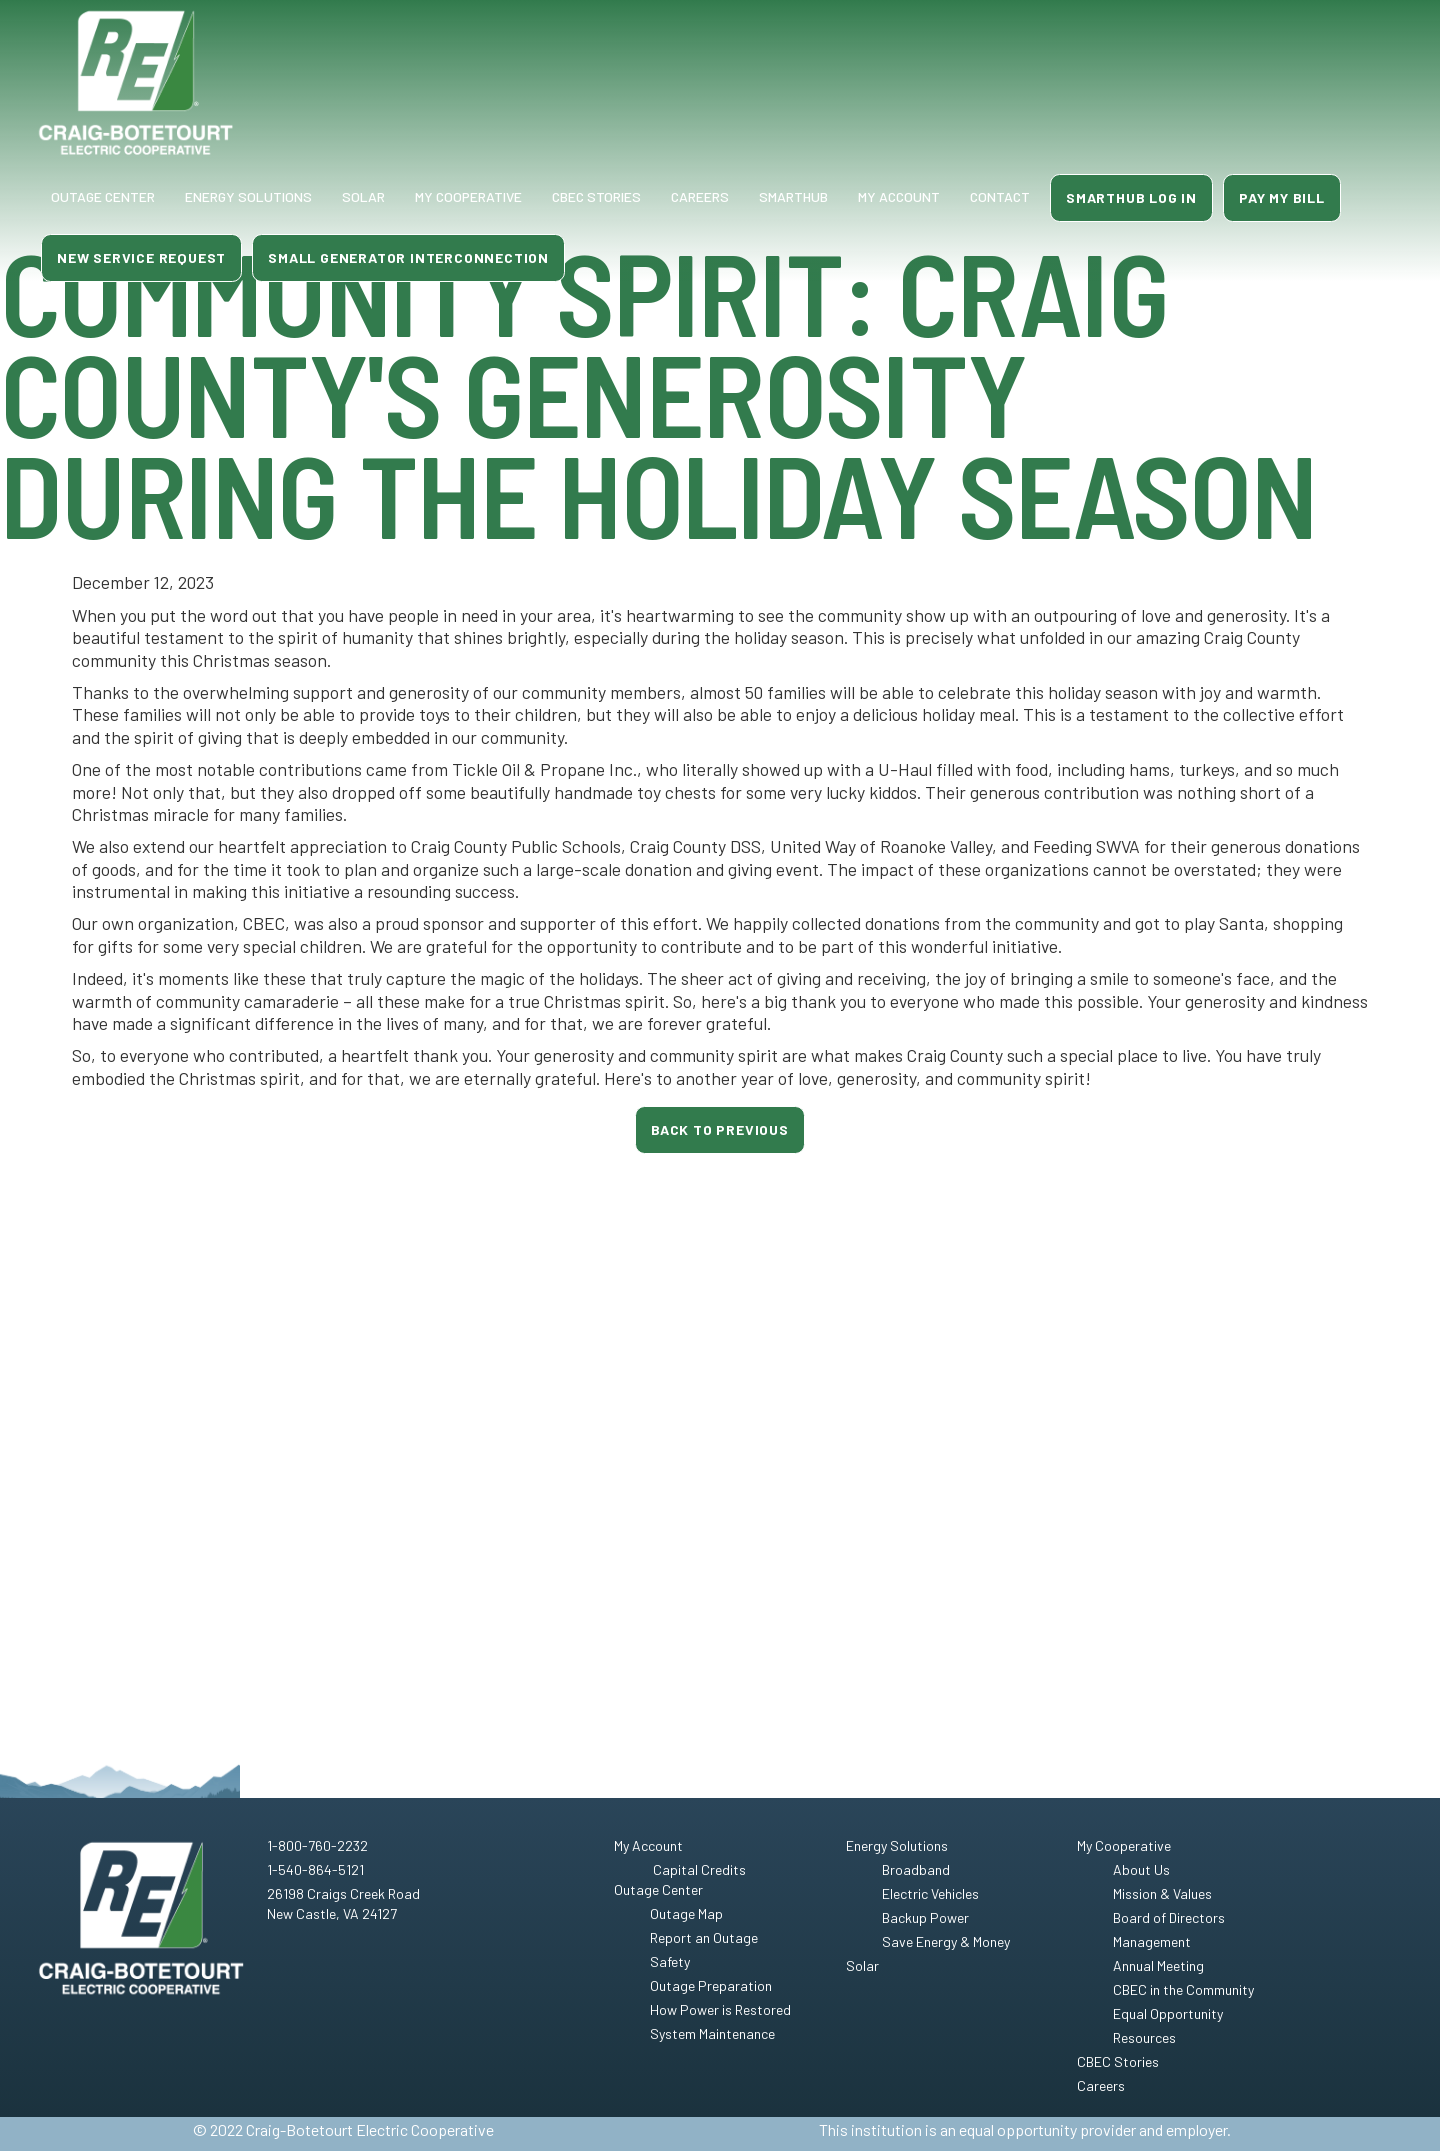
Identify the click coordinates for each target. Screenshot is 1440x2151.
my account (899, 196)
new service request (141, 257)
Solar (363, 196)
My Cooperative (468, 196)
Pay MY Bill (1282, 197)
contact (1000, 196)
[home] (136, 83)
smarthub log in (1131, 197)
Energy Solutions (248, 196)
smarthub (793, 196)
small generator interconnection (408, 257)
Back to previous (720, 1129)
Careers (700, 196)
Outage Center (103, 196)
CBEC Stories (596, 196)
